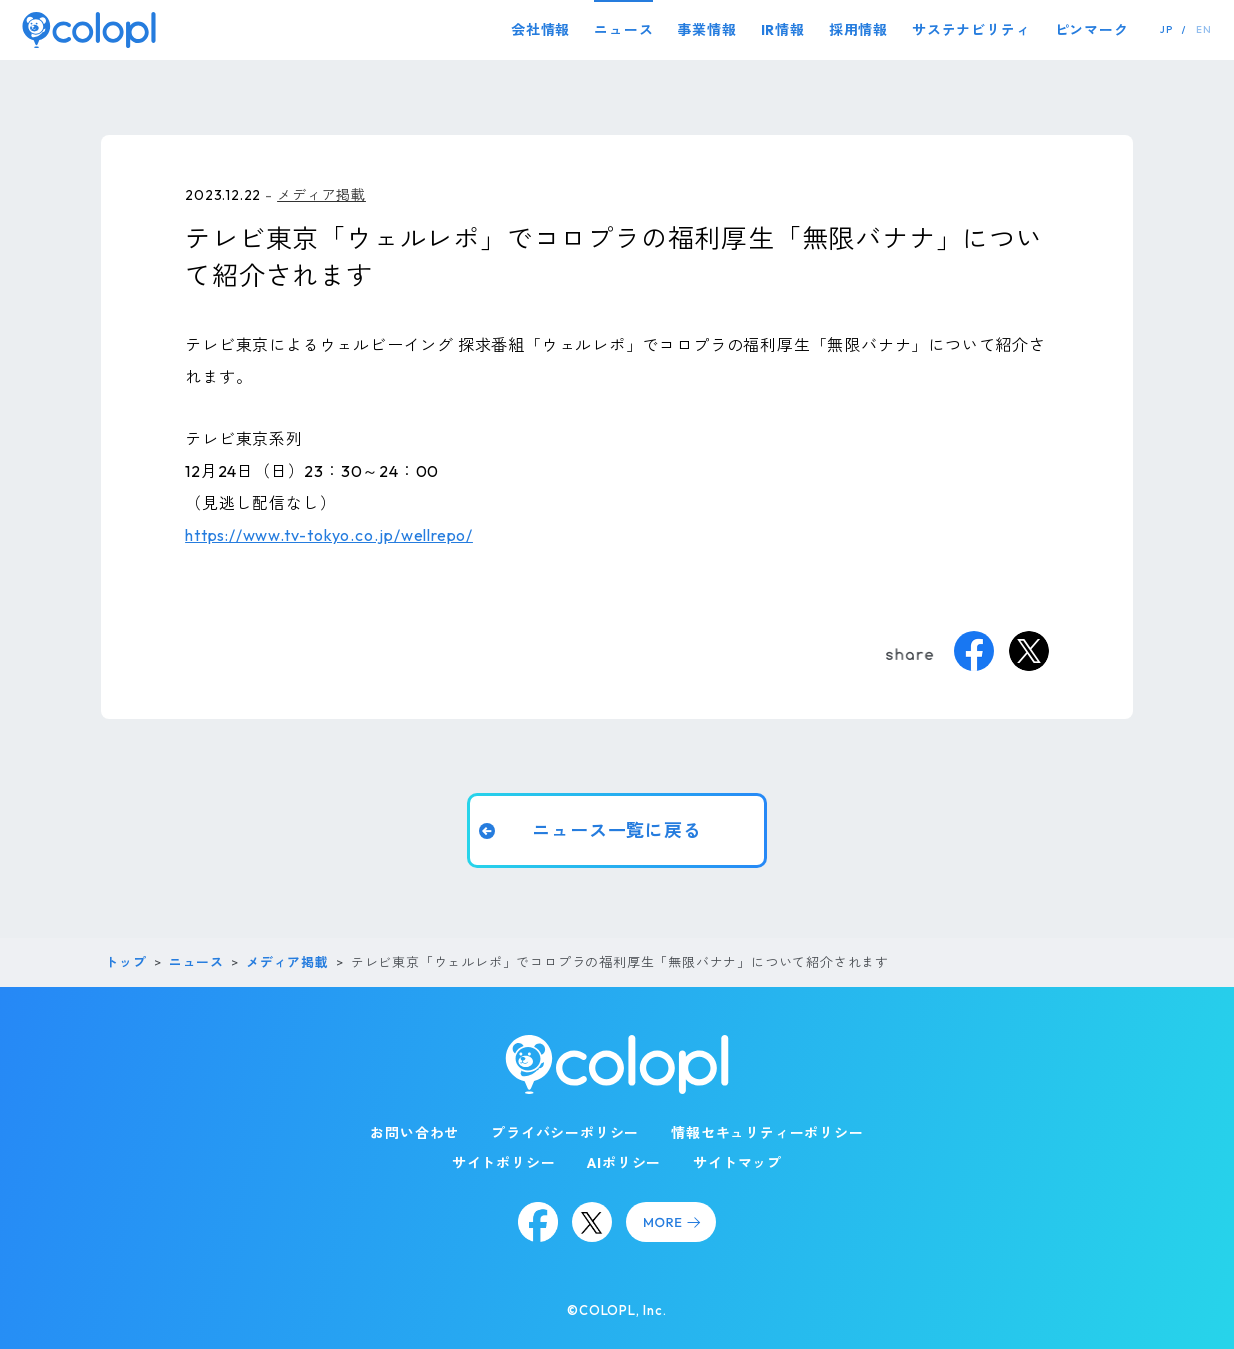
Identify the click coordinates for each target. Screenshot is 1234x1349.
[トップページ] (89, 29)
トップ (125, 962)
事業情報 (706, 30)
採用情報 (858, 30)
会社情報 (540, 30)
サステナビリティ (971, 30)
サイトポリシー (504, 1163)
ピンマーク (1092, 30)
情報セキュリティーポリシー (767, 1133)
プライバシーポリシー (565, 1133)
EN (1204, 29)
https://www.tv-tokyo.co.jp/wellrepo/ (329, 535)
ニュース (623, 30)
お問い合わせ (414, 1133)
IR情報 (783, 30)
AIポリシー (624, 1163)
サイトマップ (737, 1163)
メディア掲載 (321, 195)
